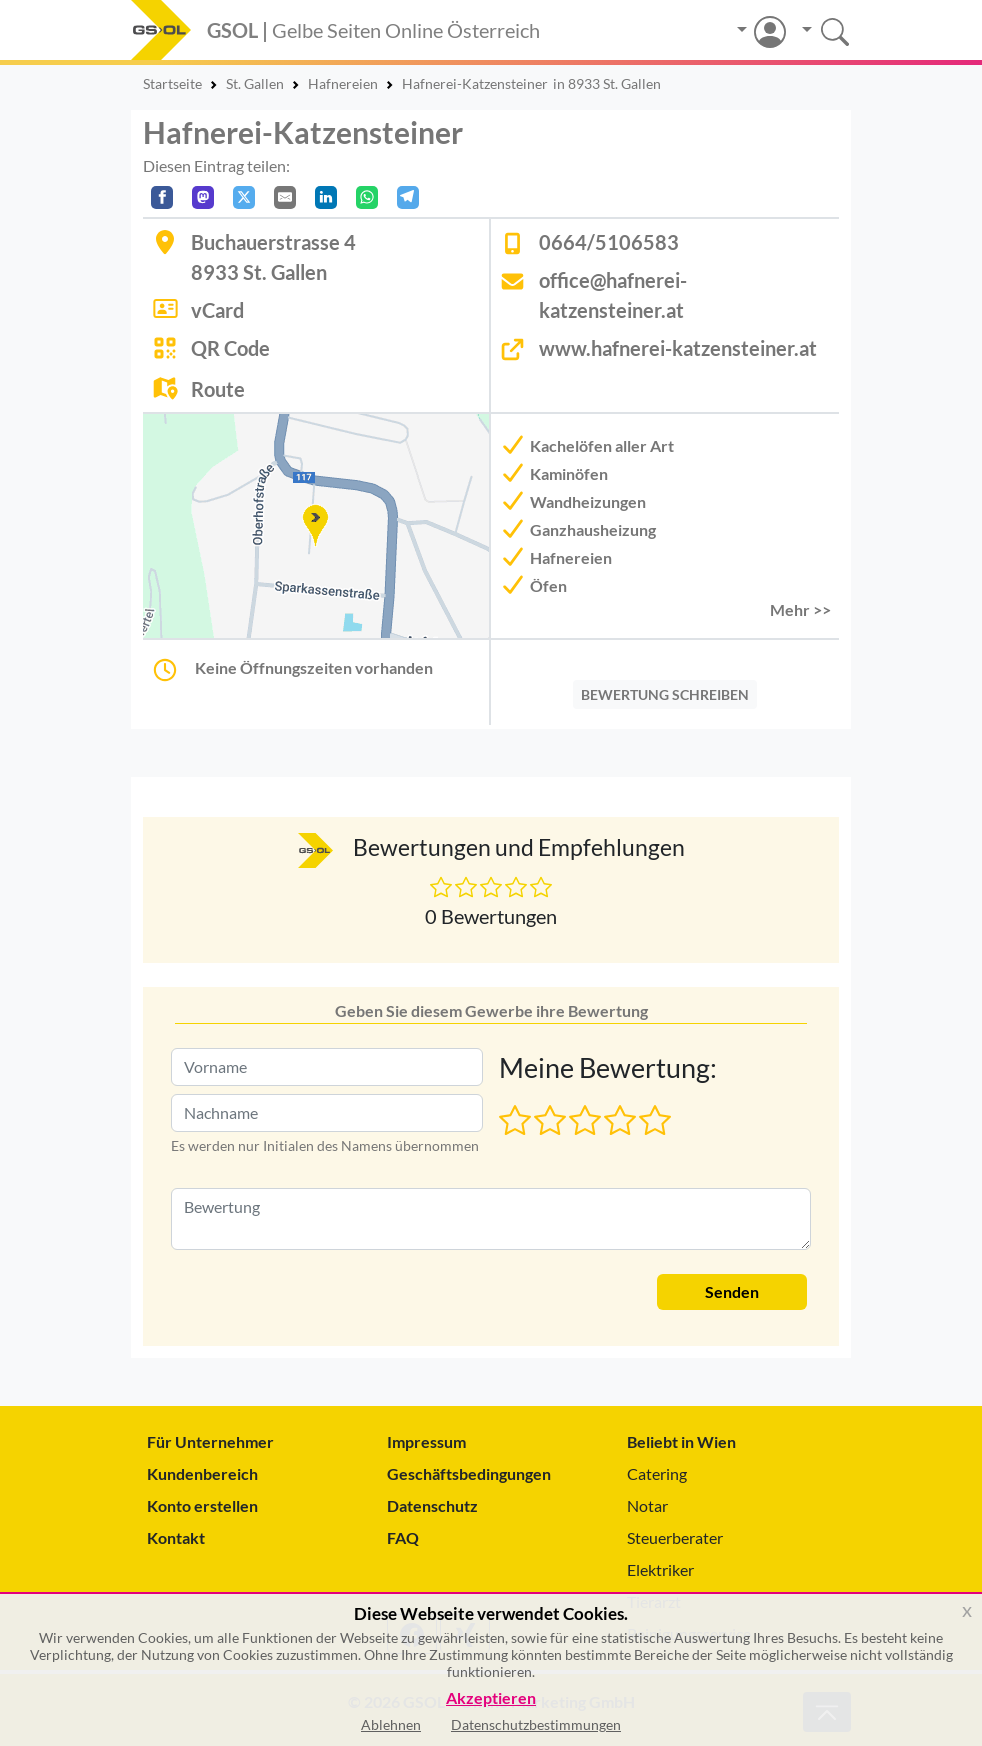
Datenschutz (432, 1505)
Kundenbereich (202, 1473)
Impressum (426, 1441)
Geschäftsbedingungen (469, 1473)
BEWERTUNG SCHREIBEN (665, 694)
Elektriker (660, 1569)
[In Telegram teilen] (408, 197)
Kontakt (176, 1537)
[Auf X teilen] (244, 197)
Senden (732, 1291)
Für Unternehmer (210, 1441)
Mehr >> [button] (800, 609)
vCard (217, 310)
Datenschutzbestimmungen (536, 1724)
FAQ (403, 1537)
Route (218, 389)
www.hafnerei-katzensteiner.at (678, 348)
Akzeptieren (491, 1698)
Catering (657, 1473)
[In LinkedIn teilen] (326, 197)
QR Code (230, 348)
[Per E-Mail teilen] (285, 197)
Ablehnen (391, 1724)
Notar (647, 1505)
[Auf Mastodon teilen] (203, 197)
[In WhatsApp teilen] (367, 197)
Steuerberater (675, 1537)
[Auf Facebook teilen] (162, 197)
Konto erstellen (202, 1505)
